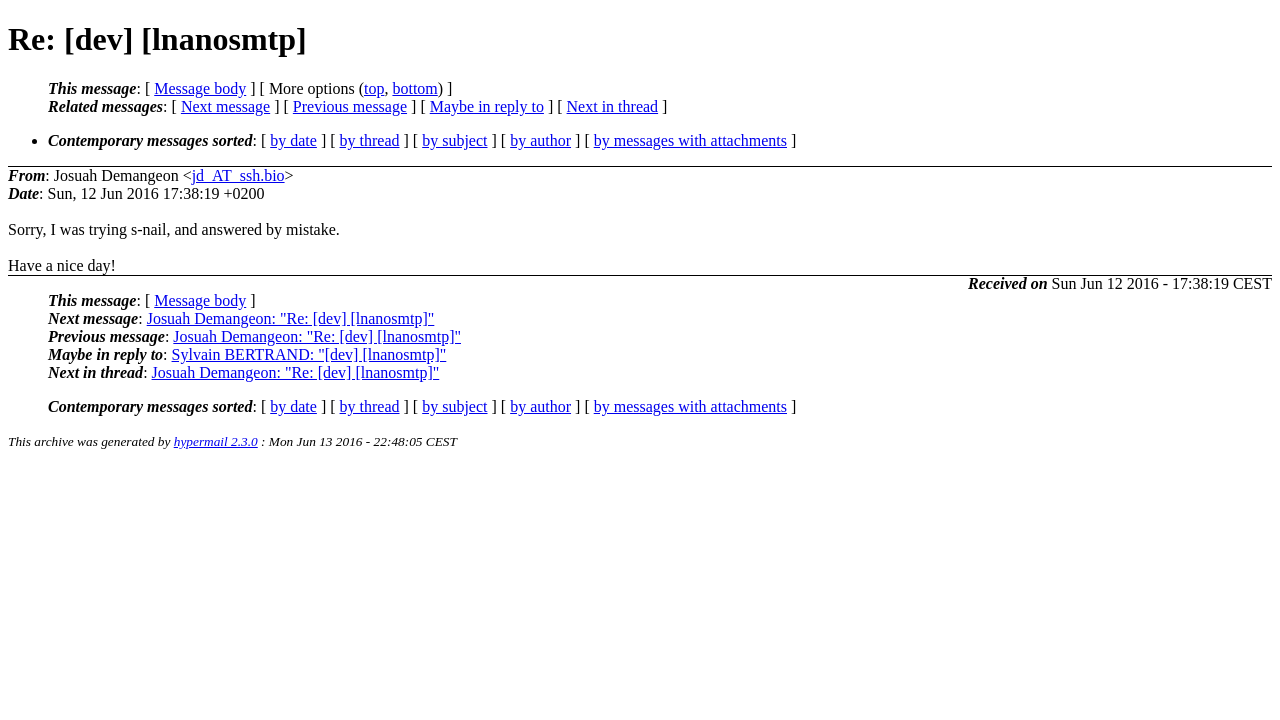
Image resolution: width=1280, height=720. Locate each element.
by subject (454, 140)
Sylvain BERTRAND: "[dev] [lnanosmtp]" (309, 354)
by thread (370, 140)
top (374, 88)
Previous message (350, 106)
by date (293, 140)
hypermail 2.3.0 (216, 441)
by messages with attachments (690, 140)
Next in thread (613, 106)
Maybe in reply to (487, 106)
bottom (414, 88)
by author (540, 140)
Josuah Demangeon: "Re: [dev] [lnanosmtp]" (291, 318)
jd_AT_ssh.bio (238, 175)
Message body (200, 88)
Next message (225, 106)
